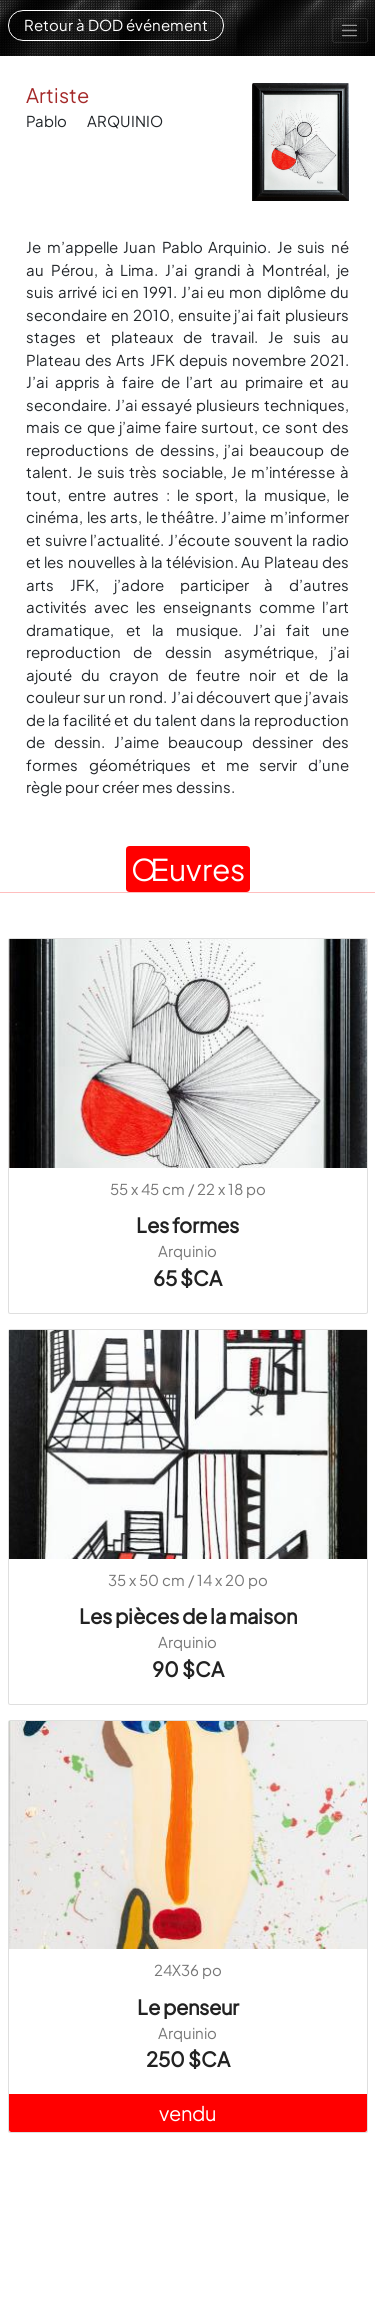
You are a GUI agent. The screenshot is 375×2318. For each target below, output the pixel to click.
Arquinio (187, 1250)
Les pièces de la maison (188, 1615)
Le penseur (188, 2006)
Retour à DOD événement (116, 24)
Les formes (187, 1224)
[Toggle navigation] (350, 31)
